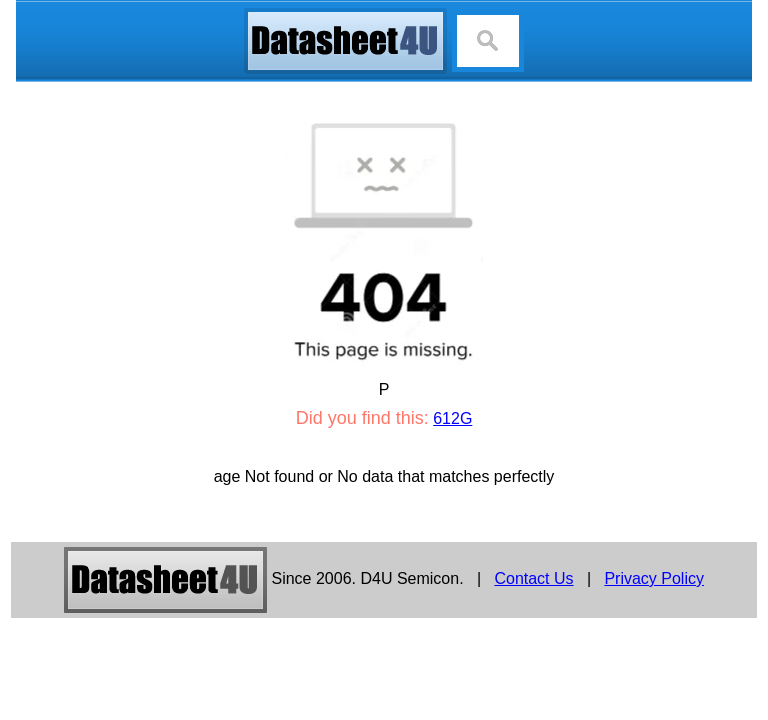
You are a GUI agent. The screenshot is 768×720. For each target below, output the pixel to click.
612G (452, 418)
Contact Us (533, 578)
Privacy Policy (654, 578)
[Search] (488, 41)
